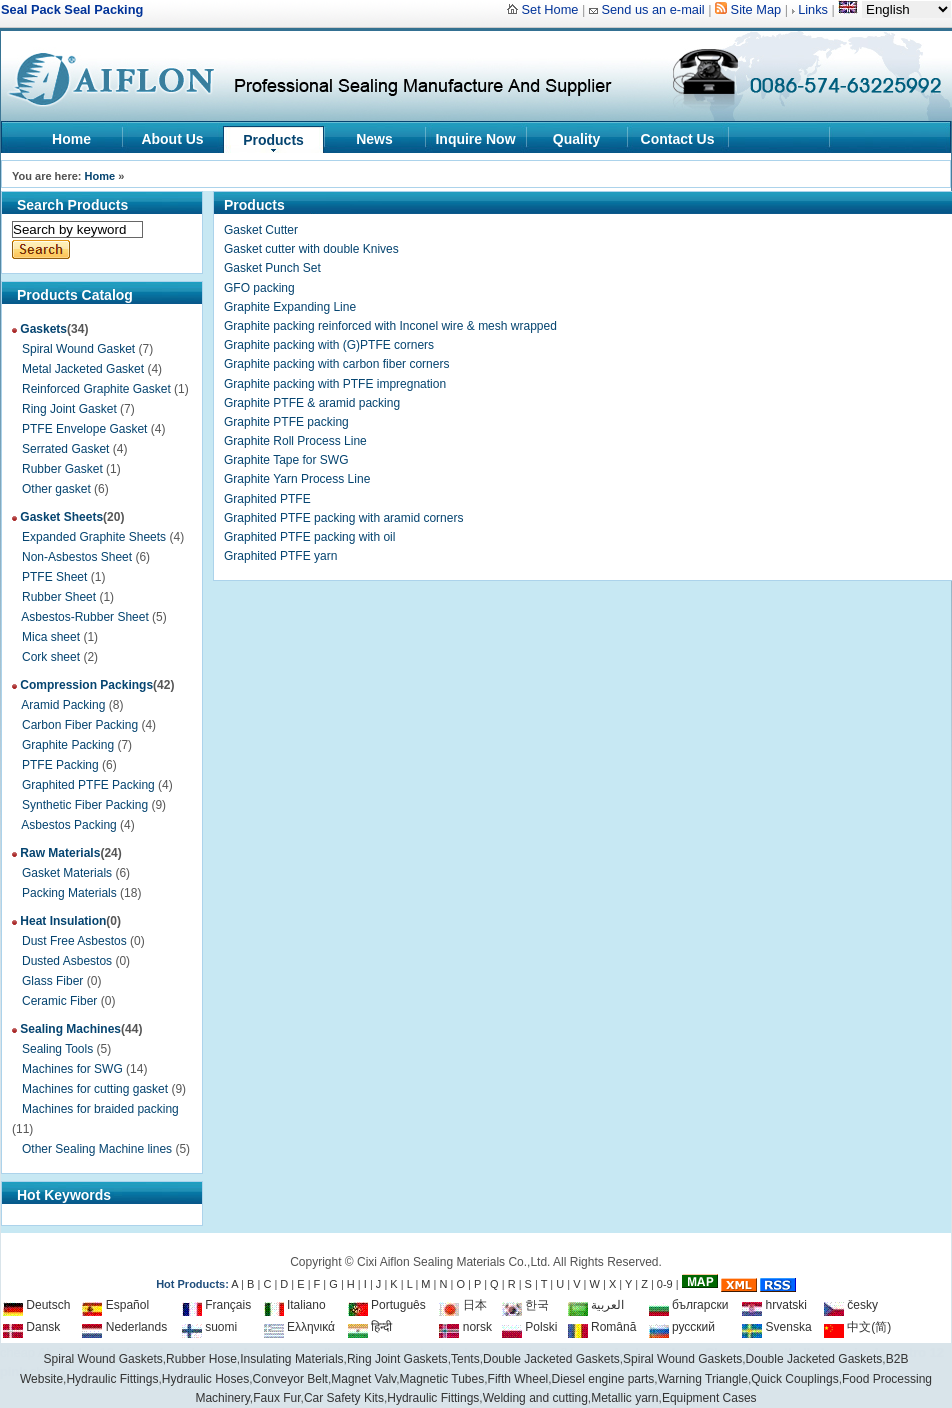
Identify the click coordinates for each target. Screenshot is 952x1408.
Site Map (756, 9)
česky (851, 1305)
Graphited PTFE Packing (88, 785)
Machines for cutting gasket (95, 1089)
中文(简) (857, 1327)
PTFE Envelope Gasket (84, 429)
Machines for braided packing (100, 1109)
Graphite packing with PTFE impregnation (335, 384)
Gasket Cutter (261, 230)
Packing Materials (69, 893)
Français (216, 1305)
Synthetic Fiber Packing (85, 805)
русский (682, 1327)
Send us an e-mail (652, 9)
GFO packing (259, 288)
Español (115, 1305)
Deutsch (36, 1305)
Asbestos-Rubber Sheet (84, 617)
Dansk (31, 1327)
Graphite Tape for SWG (286, 460)
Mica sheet (51, 637)
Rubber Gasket (62, 469)
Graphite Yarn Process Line (297, 479)
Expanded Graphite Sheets (94, 537)
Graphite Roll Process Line (295, 441)
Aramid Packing (63, 705)
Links (813, 9)
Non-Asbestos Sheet (77, 557)
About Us (172, 139)
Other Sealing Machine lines (97, 1149)
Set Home (550, 9)
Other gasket (56, 489)
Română (602, 1327)
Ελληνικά (299, 1327)
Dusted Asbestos (67, 961)
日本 (462, 1305)
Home (71, 139)
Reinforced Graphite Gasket (96, 389)
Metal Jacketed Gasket (83, 369)
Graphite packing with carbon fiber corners (336, 364)
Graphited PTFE (267, 499)
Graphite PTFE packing (286, 422)
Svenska (776, 1327)
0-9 (665, 1284)
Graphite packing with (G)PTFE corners (329, 345)
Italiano (295, 1305)
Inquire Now (475, 139)
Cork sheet (51, 657)
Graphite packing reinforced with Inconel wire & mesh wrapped (390, 326)
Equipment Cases (709, 1398)
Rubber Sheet (59, 597)
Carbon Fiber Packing (80, 725)
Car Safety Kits (344, 1398)
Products (273, 140)
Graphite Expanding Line (290, 307)
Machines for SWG (72, 1069)
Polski (529, 1327)
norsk (465, 1327)
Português (387, 1305)
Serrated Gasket (65, 449)
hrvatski (774, 1305)
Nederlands (124, 1327)
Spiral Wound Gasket (78, 349)
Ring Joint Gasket (69, 409)
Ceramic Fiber (59, 1001)
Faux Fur (276, 1398)
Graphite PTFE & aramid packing (312, 403)
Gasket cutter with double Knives (311, 249)
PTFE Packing (60, 765)
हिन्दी (370, 1327)
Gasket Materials (67, 873)
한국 (525, 1305)
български (689, 1305)
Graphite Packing (68, 745)
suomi (209, 1327)
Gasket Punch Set (272, 268)
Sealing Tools (57, 1049)
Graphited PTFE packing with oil (309, 537)
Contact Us (678, 139)
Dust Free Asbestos (74, 941)
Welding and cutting (535, 1398)
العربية (596, 1305)
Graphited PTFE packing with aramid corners (343, 518)
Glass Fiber (52, 981)
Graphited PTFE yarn (280, 556)
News (374, 139)
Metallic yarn (624, 1398)
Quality (576, 139)
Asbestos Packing (68, 825)
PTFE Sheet (54, 577)
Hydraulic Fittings (433, 1398)
